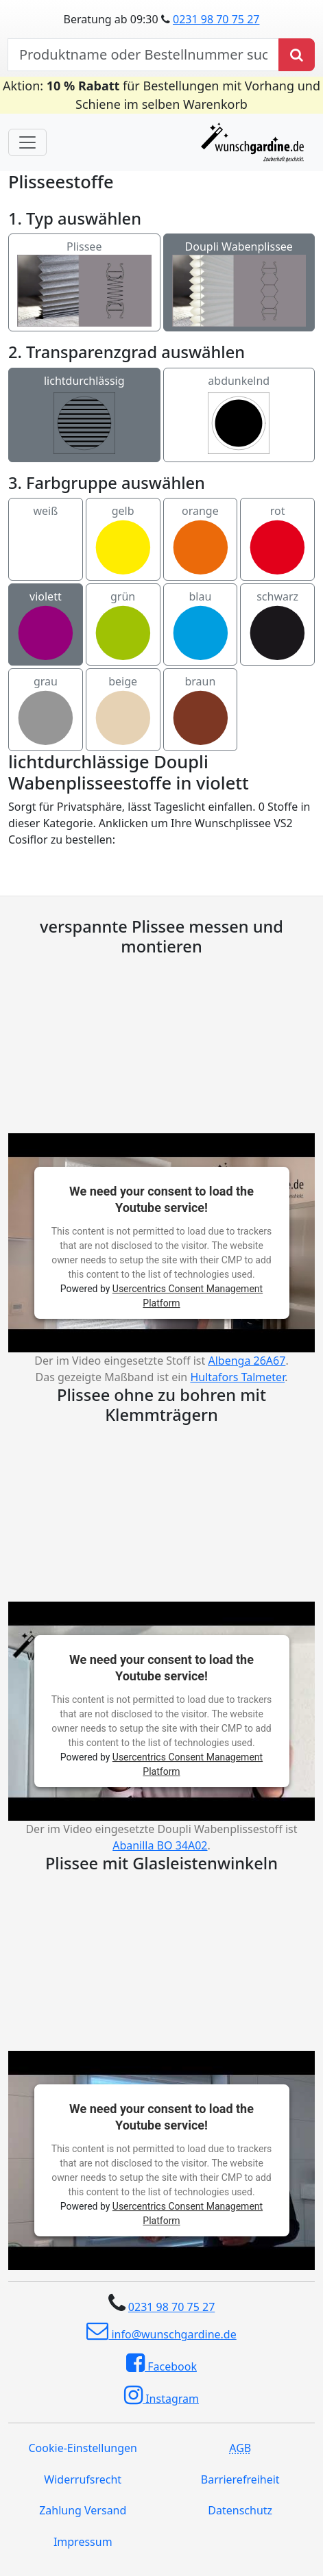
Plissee (84, 268)
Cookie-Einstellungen (83, 2447)
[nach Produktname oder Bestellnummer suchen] (143, 54)
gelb (123, 539)
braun (200, 710)
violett (45, 625)
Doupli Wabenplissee (239, 268)
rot (277, 539)
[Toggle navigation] (27, 142)
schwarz (277, 625)
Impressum (82, 2541)
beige (123, 710)
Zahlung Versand (82, 2510)
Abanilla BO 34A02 (159, 1845)
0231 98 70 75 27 (216, 19)
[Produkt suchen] (296, 54)
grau (45, 710)
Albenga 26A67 (246, 1360)
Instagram (161, 2395)
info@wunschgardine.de (161, 2331)
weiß (45, 539)
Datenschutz (240, 2510)
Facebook (161, 2363)
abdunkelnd (238, 415)
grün (123, 625)
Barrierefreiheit (240, 2479)
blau (200, 625)
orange (200, 539)
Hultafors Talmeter (237, 1377)
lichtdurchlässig (84, 415)
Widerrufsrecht (82, 2479)
